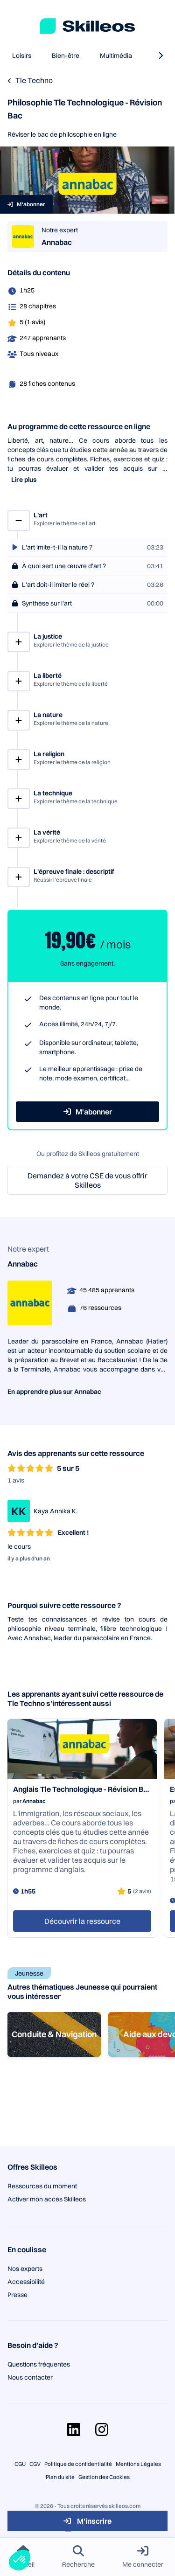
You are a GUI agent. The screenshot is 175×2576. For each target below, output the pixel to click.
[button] (19, 2560)
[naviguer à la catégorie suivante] (160, 55)
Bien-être (65, 55)
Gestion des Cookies (104, 2476)
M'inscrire (87, 2521)
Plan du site (60, 2476)
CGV (35, 2463)
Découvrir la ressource (82, 1921)
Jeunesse (29, 1973)
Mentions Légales (138, 2463)
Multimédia (116, 55)
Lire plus (23, 479)
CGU (20, 2463)
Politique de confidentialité (78, 2463)
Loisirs (21, 55)
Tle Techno (34, 80)
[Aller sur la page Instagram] (101, 2429)
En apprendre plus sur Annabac (54, 1391)
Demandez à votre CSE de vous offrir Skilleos (87, 1180)
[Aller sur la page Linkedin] (73, 2429)
